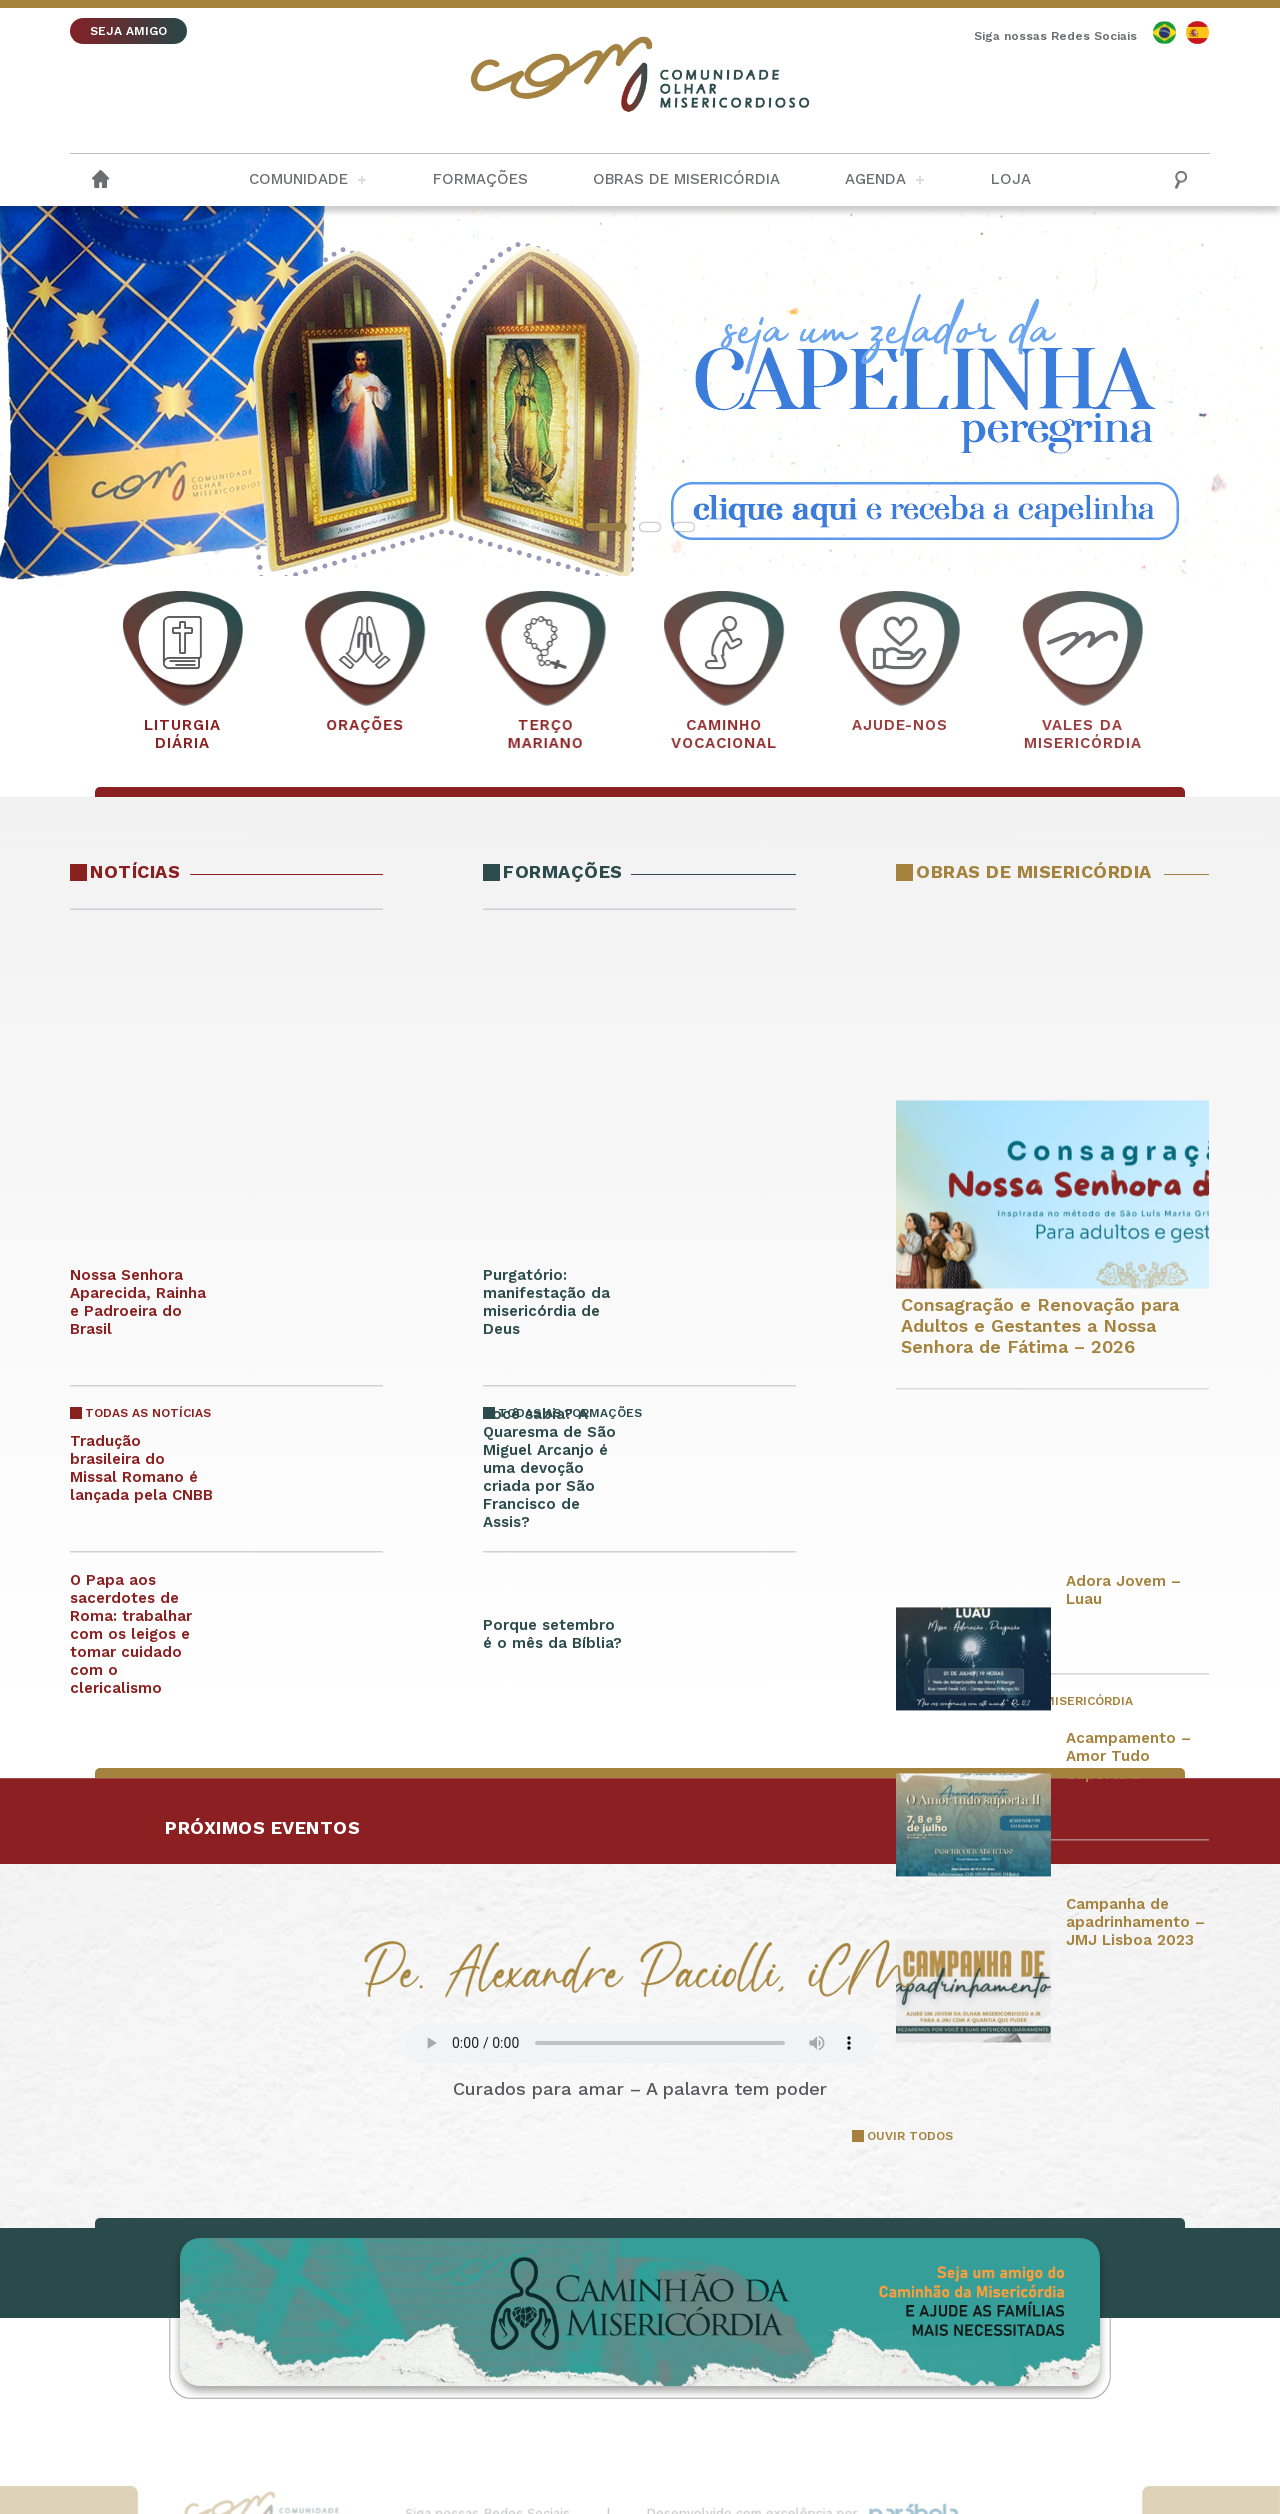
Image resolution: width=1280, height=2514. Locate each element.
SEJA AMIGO (128, 31)
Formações (480, 179)
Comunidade (298, 179)
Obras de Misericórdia (686, 179)
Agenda (875, 179)
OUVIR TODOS (910, 2136)
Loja (1011, 179)
